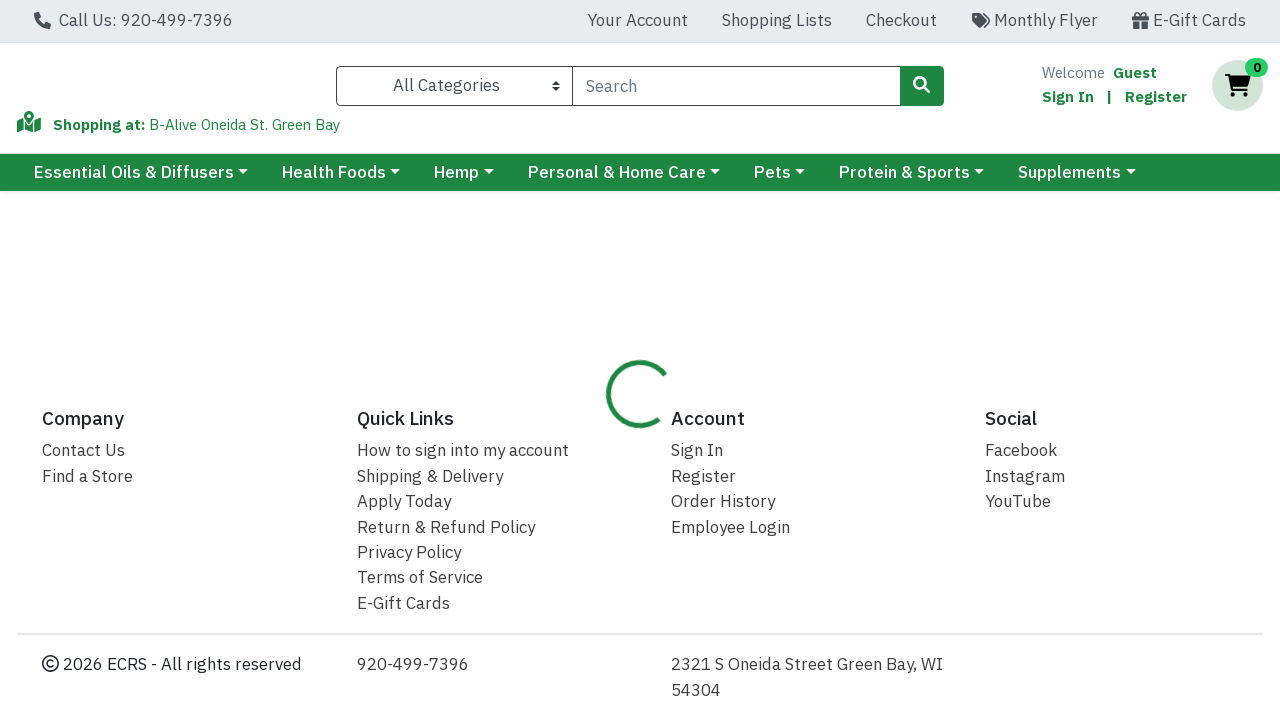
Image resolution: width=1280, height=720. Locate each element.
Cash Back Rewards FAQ (991, 428)
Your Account (637, 20)
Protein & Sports (904, 181)
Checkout (901, 20)
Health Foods (334, 181)
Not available (1119, 314)
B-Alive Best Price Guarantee (760, 428)
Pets (772, 181)
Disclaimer (1153, 428)
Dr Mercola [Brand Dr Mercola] (784, 530)
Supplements (1069, 181)
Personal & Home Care (617, 181)
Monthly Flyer (1034, 20)
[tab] (592, 429)
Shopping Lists (777, 20)
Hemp (456, 181)
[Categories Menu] (454, 90)
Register (1156, 100)
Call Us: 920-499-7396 (133, 20)
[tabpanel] (906, 562)
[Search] (736, 90)
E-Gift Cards (1189, 20)
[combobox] (736, 90)
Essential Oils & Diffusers (134, 181)
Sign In (1068, 100)
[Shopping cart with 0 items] (1237, 90)
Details (592, 428)
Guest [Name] (1135, 76)
